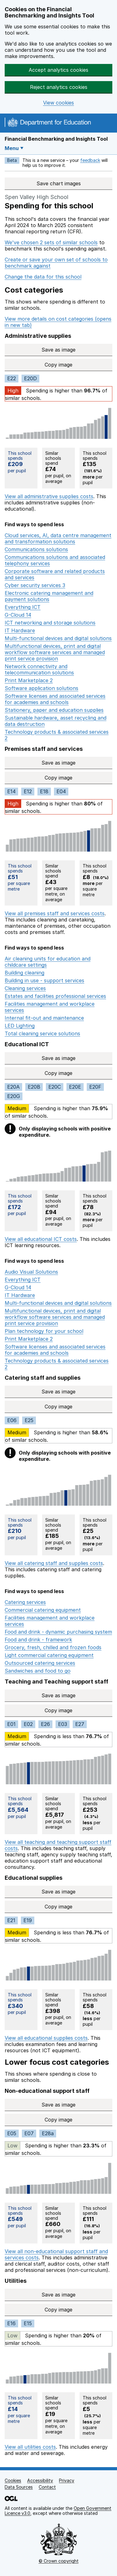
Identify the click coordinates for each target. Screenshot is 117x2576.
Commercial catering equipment (43, 1610)
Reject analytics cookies (58, 87)
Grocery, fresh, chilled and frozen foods (53, 1647)
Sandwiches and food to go (38, 1671)
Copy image (78, 365)
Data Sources (19, 2487)
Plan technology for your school (44, 1331)
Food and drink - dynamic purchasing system (58, 1632)
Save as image (76, 350)
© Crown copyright (59, 2561)
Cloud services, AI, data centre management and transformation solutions (58, 538)
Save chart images (59, 183)
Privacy (66, 2480)
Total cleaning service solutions (42, 1033)
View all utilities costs (30, 2447)
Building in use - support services (44, 980)
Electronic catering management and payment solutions (49, 596)
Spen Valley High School (36, 197)
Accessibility (40, 2480)
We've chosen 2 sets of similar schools (51, 242)
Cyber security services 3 (35, 585)
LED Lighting (20, 1026)
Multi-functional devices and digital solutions (58, 638)
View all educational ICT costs (41, 1239)
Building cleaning (24, 973)
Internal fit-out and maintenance (44, 1018)
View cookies (58, 103)
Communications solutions (36, 549)
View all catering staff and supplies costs (54, 1563)
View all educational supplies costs (46, 2038)
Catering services (25, 1602)
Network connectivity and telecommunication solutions (39, 669)
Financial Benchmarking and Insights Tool (56, 139)
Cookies (13, 2480)
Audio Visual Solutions (31, 1272)
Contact (47, 2487)
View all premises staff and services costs (55, 913)
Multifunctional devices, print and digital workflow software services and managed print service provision (55, 652)
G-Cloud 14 (18, 615)
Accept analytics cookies (58, 70)
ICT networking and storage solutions (50, 623)
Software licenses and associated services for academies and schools (55, 699)
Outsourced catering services (40, 1663)
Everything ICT (23, 607)
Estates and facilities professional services (55, 996)
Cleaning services (25, 988)
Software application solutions (41, 688)
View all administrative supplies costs (49, 496)
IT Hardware (20, 630)
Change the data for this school (43, 277)
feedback (90, 160)
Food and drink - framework (38, 1639)
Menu (12, 148)
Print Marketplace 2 (29, 680)
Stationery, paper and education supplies (54, 710)
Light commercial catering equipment (49, 1655)
